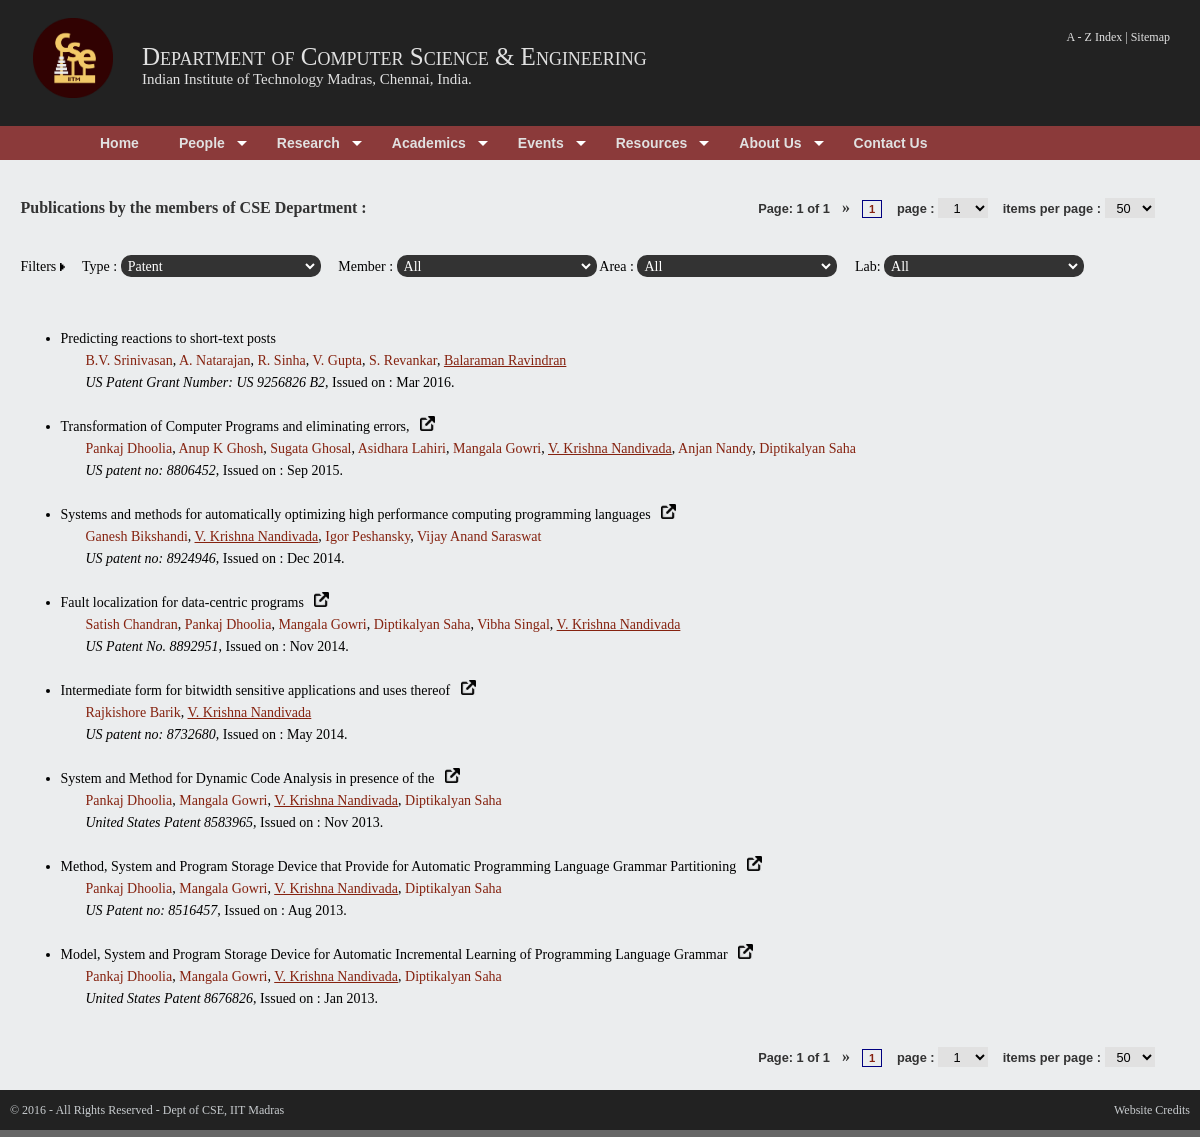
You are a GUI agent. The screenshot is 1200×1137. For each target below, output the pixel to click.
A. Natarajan (215, 360)
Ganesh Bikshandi (137, 536)
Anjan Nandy (715, 448)
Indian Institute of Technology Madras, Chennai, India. (307, 79)
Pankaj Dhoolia (129, 448)
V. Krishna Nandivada (610, 448)
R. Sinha (282, 360)
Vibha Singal (513, 624)
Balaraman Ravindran (505, 360)
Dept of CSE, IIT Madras (223, 1110)
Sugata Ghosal (310, 448)
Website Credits (1152, 1110)
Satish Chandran (132, 624)
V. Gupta (338, 360)
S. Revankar (403, 360)
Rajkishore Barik (133, 712)
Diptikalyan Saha (807, 448)
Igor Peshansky (367, 536)
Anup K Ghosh (220, 448)
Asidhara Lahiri (402, 448)
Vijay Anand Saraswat (479, 536)
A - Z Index (1095, 37)
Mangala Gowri (497, 448)
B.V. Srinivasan (129, 360)
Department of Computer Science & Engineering (394, 56)
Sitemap (1150, 37)
